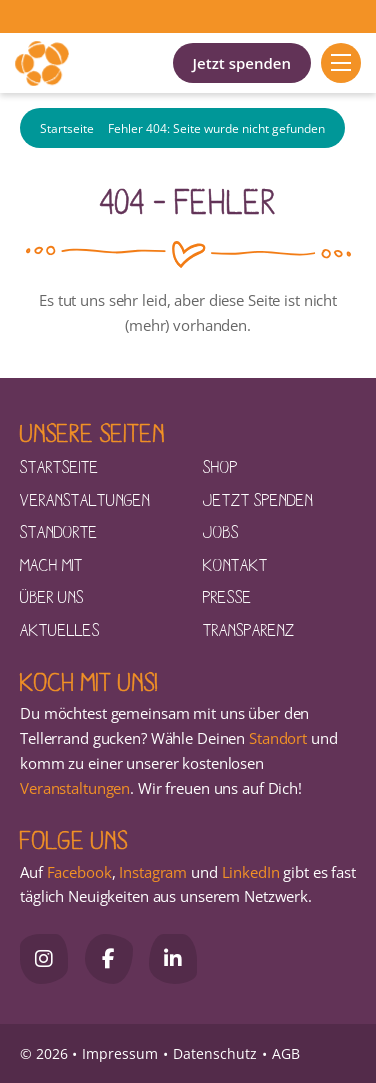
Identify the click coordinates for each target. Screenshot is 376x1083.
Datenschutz (215, 1053)
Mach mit (51, 564)
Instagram (153, 872)
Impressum (120, 1053)
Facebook (79, 872)
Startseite (67, 128)
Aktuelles (60, 629)
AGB (286, 1053)
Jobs (221, 531)
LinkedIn (249, 872)
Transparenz (249, 629)
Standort (278, 738)
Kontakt (235, 564)
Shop (220, 466)
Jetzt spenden (242, 63)
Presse (227, 596)
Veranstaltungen (85, 499)
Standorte (59, 531)
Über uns (52, 596)
